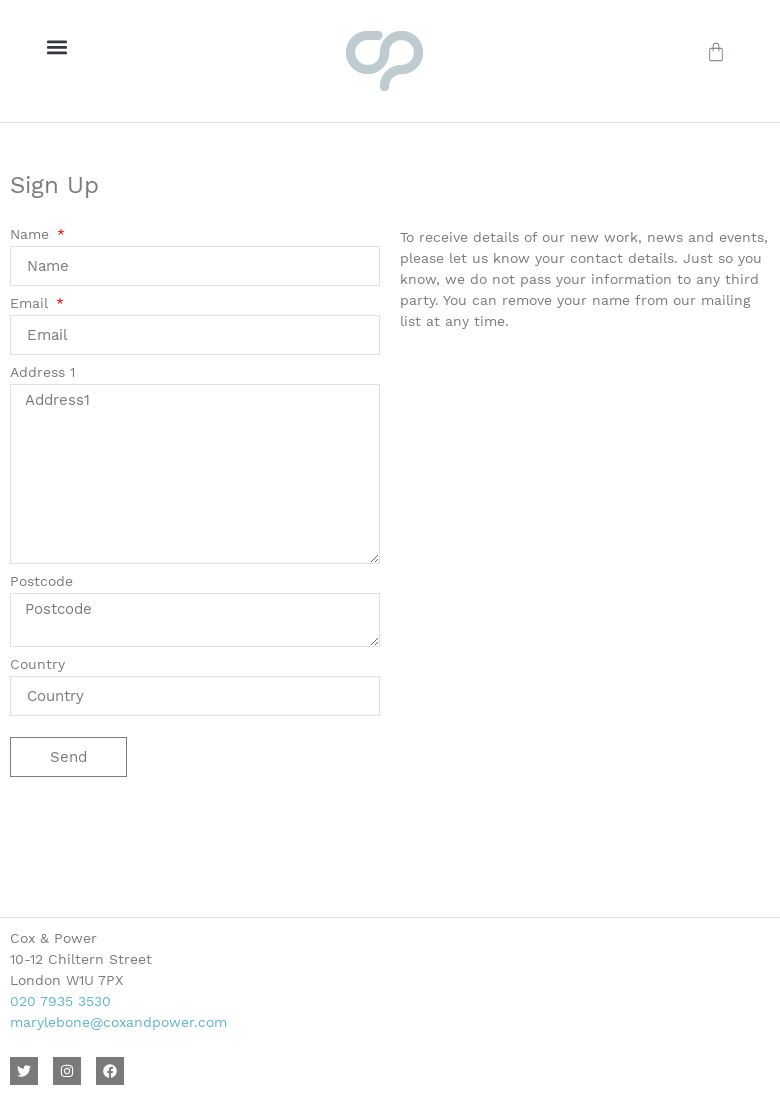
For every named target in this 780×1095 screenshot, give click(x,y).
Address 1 (42, 372)
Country (37, 664)
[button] (56, 46)
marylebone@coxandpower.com (118, 1022)
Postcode (41, 581)
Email (31, 303)
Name (32, 234)
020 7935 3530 (60, 1001)
